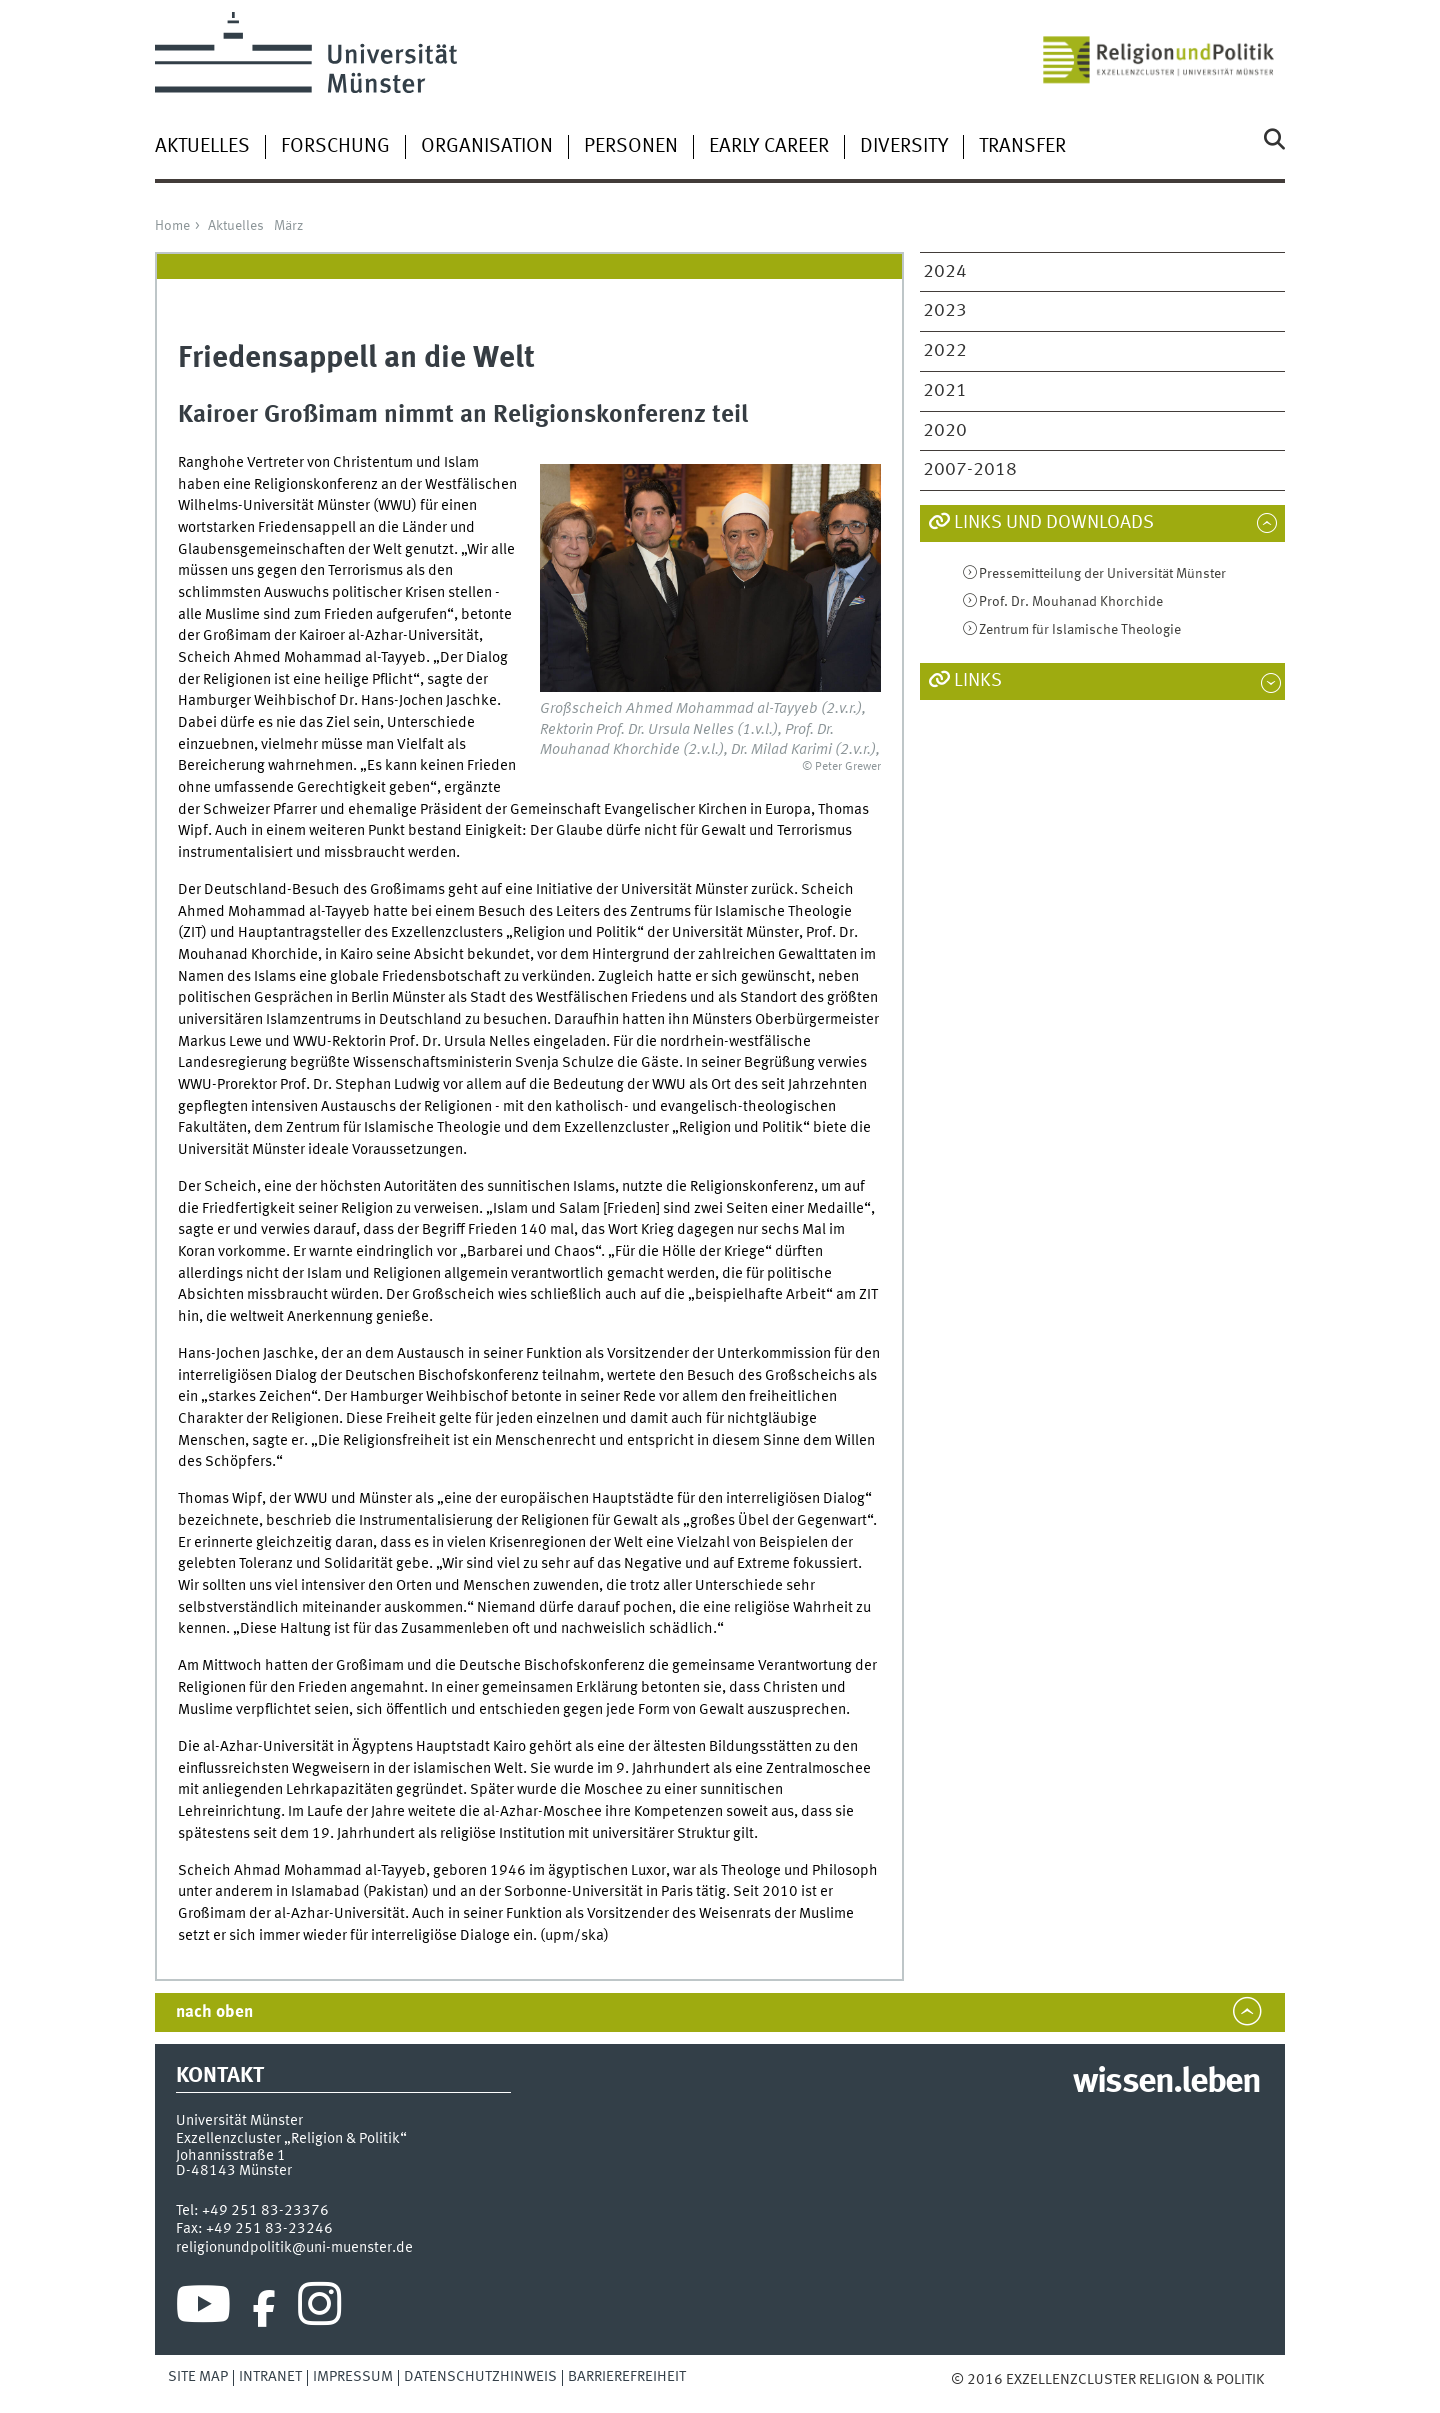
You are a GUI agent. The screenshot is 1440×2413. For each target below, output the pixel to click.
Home (172, 226)
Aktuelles (202, 147)
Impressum (353, 2377)
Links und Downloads (1054, 523)
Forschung (335, 147)
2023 (945, 311)
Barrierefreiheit (627, 2377)
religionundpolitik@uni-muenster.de (294, 2248)
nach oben (214, 2012)
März (288, 226)
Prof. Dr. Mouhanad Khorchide (1071, 602)
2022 (945, 351)
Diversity (904, 147)
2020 (945, 431)
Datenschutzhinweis (480, 2377)
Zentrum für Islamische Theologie (1080, 630)
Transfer (1022, 147)
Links (978, 681)
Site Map (198, 2377)
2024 (945, 272)
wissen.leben (1166, 2083)
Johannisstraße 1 (231, 2156)
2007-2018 (970, 470)
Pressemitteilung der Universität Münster (1102, 574)
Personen (631, 147)
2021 (945, 391)
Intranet (270, 2377)
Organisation (487, 147)
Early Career (769, 147)
